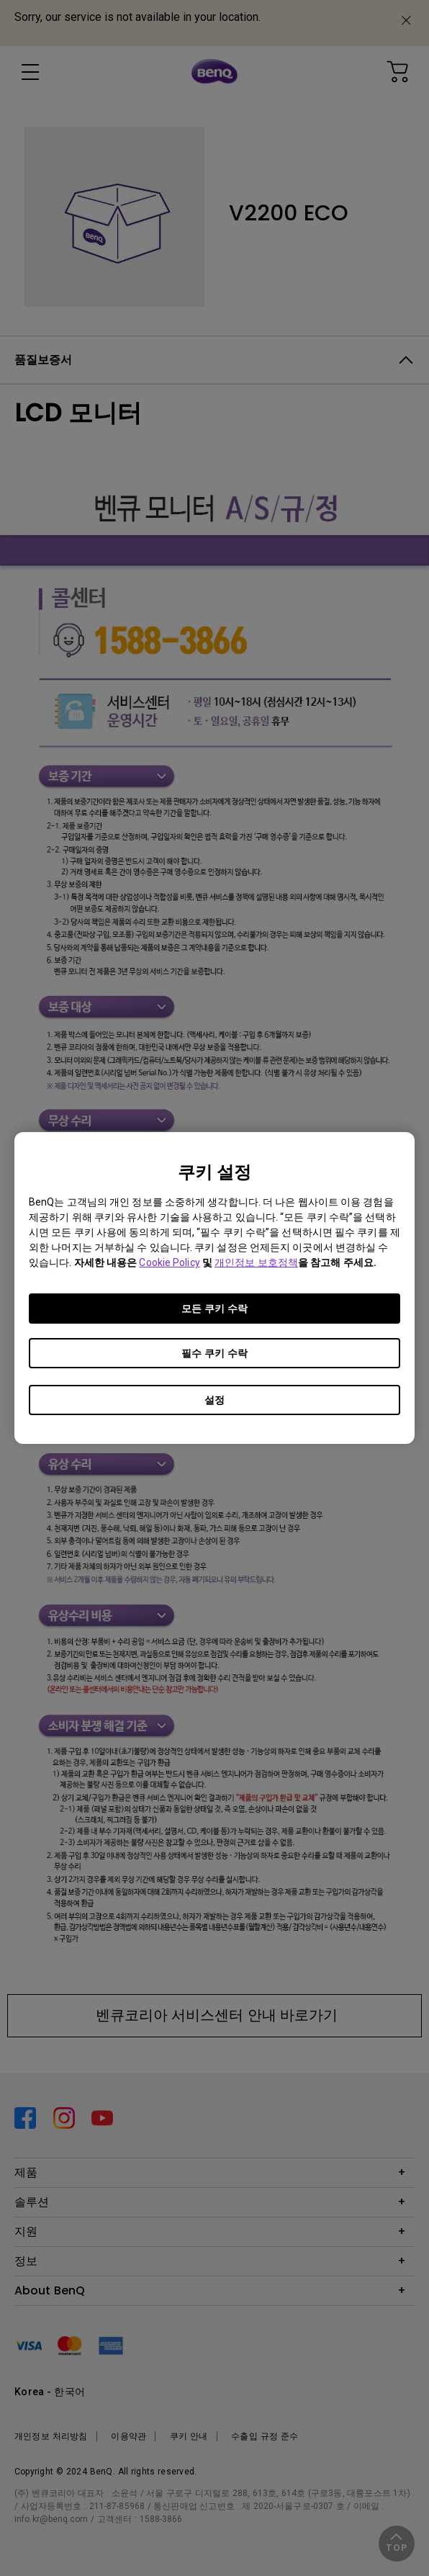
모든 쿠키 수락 (214, 1308)
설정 (214, 1400)
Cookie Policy (169, 1262)
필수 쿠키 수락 (214, 1353)
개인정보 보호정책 (256, 1262)
